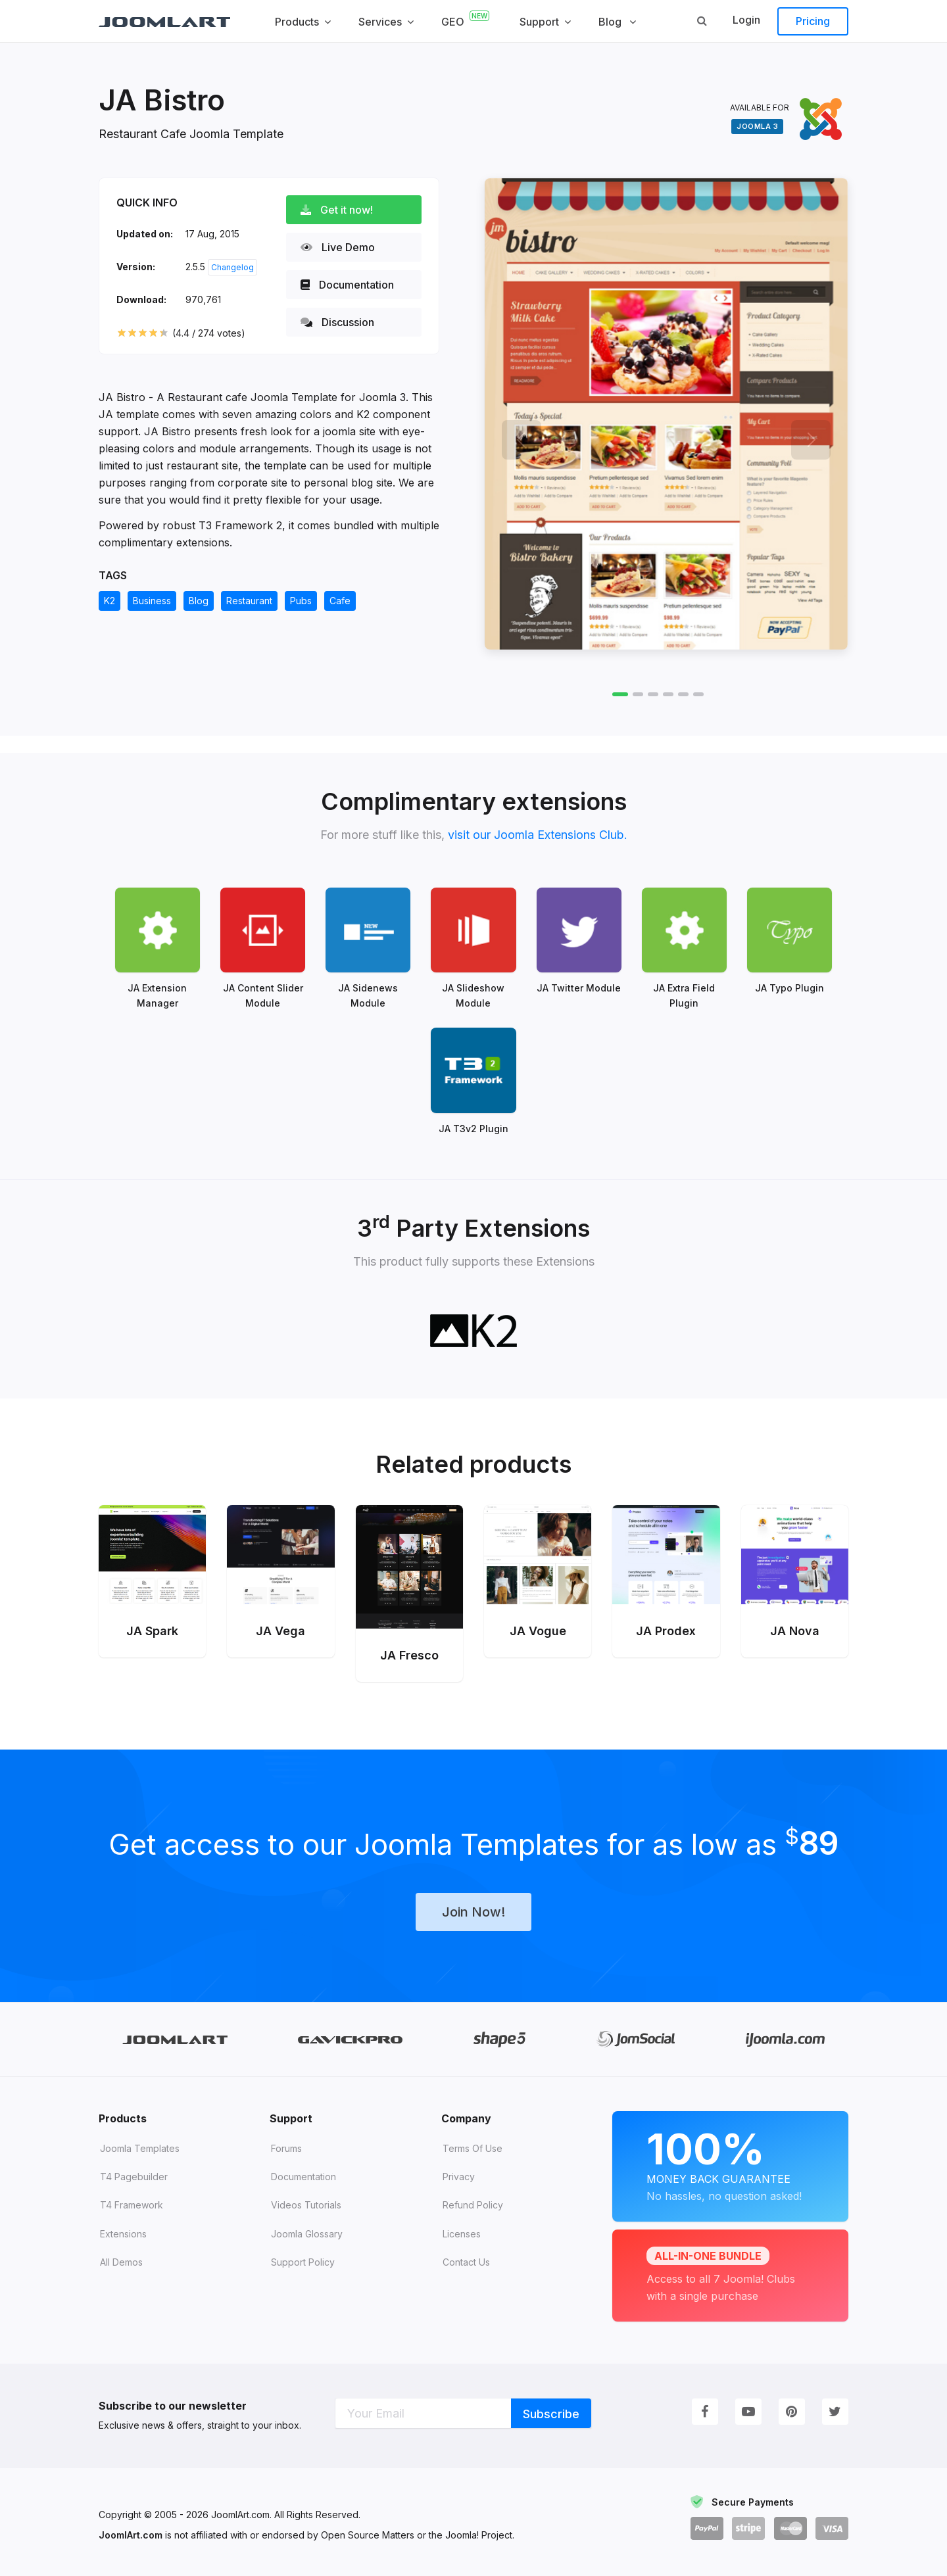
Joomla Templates (140, 2147)
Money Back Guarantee (730, 2162)
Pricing (813, 21)
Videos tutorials (306, 2204)
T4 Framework (131, 2204)
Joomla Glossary (307, 2232)
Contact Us (466, 2261)
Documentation (347, 284)
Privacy (459, 2176)
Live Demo (338, 247)
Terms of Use (472, 2147)
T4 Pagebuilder (134, 2176)
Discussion (337, 322)
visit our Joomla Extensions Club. (537, 835)
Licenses (462, 2232)
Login (746, 19)
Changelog (232, 267)
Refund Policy (473, 2204)
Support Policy (303, 2261)
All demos (121, 2261)
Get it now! (337, 209)
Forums (286, 2147)
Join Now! (473, 1911)
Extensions (123, 2232)
